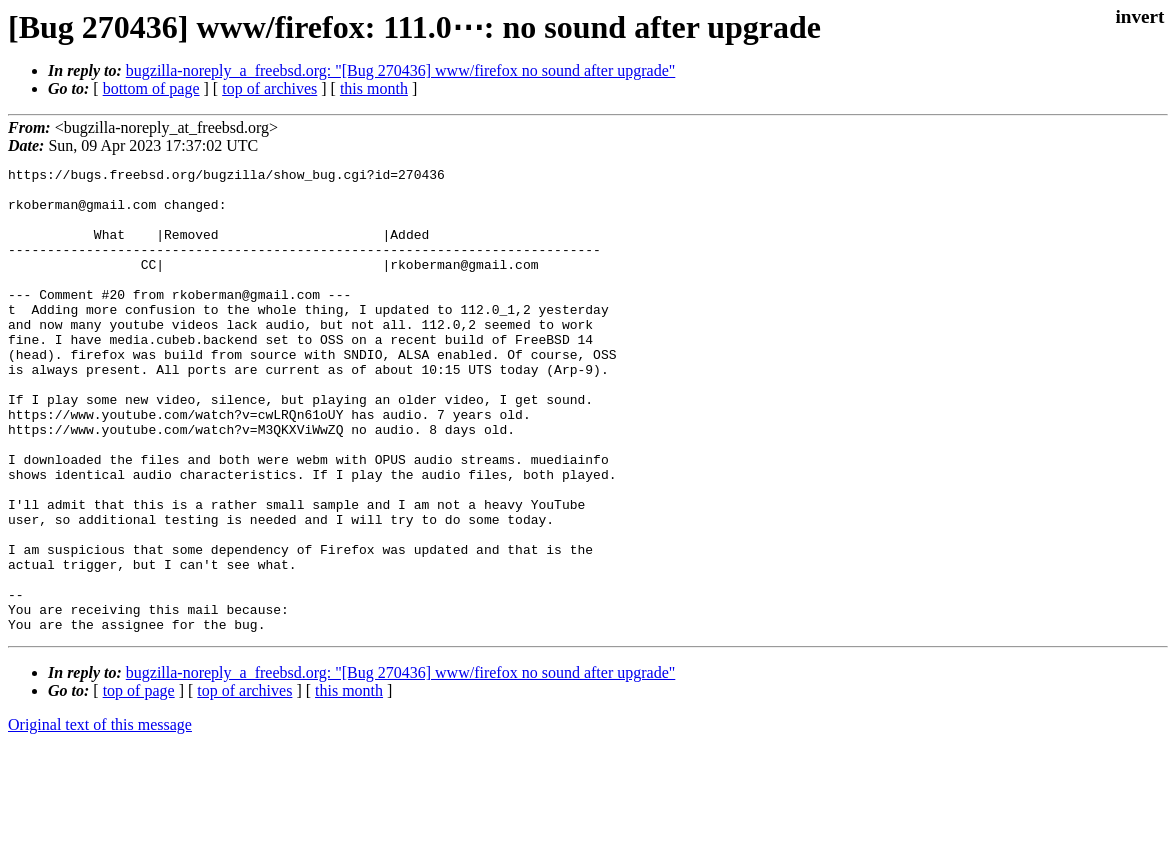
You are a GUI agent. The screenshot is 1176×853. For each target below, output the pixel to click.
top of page (139, 783)
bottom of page (151, 88)
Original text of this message (100, 817)
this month (374, 88)
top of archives (269, 88)
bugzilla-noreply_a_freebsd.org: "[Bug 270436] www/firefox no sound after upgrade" (401, 70)
